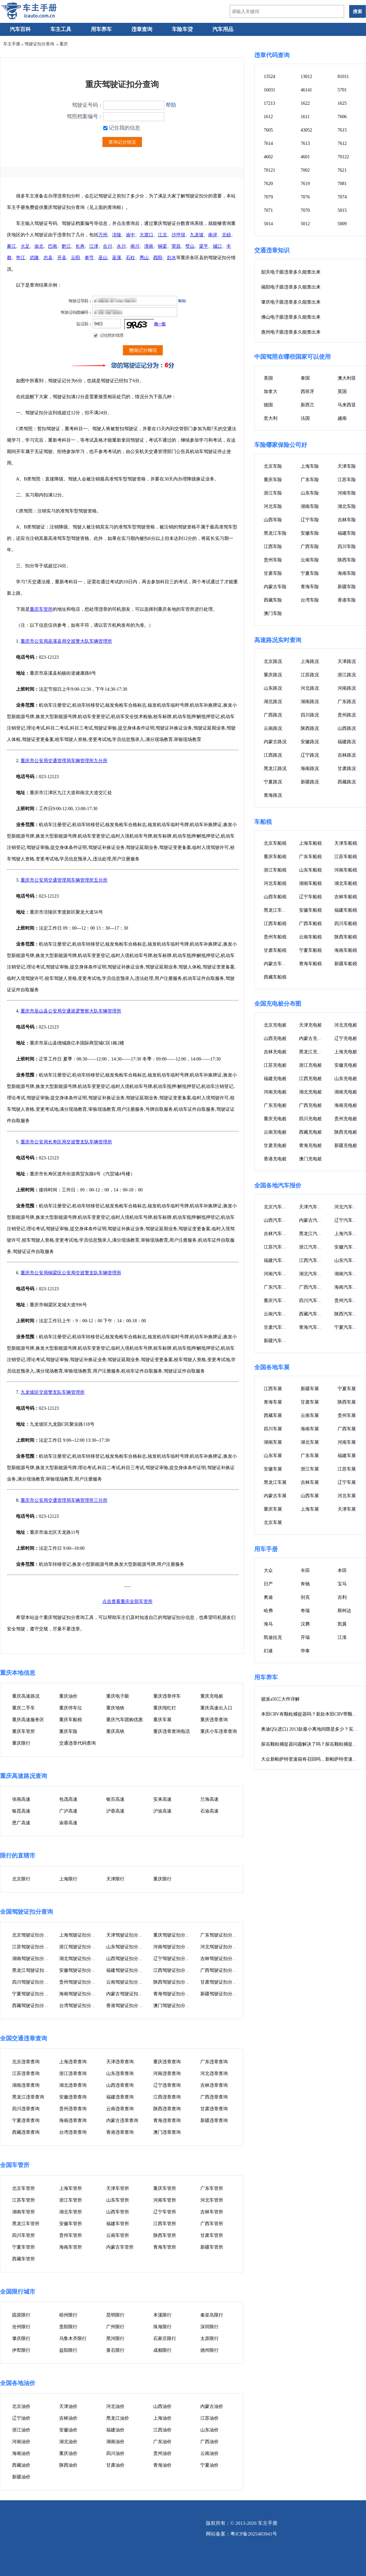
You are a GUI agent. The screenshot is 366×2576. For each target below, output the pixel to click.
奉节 (89, 257)
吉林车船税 (345, 896)
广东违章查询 (214, 2061)
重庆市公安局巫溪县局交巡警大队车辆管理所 (66, 641)
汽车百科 (20, 29)
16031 (269, 89)
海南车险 (347, 573)
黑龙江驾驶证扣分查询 (35, 1970)
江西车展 (273, 1388)
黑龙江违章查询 (28, 2097)
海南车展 (310, 1428)
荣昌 (176, 246)
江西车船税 (275, 923)
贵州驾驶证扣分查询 (79, 1982)
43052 (306, 130)
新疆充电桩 (345, 1145)
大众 (268, 1570)
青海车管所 (164, 2247)
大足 (25, 246)
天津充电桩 (310, 1025)
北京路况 (273, 661)
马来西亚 (347, 404)
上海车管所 (70, 2188)
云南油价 (209, 2453)
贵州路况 (347, 715)
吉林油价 (68, 2418)
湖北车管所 (70, 2211)
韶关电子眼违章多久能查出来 (291, 272)
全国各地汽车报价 (277, 1185)
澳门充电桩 (310, 1158)
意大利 (270, 418)
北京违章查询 (26, 2061)
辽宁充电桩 (345, 1038)
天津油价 (68, 2406)
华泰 (305, 1650)
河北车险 (273, 506)
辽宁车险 (310, 519)
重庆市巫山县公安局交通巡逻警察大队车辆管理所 (71, 1011)
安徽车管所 (70, 2223)
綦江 (11, 246)
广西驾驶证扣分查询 (220, 1970)
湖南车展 (273, 1442)
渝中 (130, 234)
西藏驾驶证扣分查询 (32, 2005)
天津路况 (347, 661)
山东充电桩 (345, 1078)
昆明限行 (115, 2315)
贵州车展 (347, 1415)
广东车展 (310, 1455)
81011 (343, 76)
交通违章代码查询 (77, 1743)
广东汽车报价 (277, 1287)
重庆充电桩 (211, 1696)
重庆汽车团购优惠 (124, 1719)
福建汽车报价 (277, 1260)
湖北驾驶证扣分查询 (79, 1958)
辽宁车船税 (310, 896)
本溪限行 (162, 2315)
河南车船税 (345, 870)
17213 (269, 103)
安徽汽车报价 (348, 1247)
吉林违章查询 (214, 2085)
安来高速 (162, 1799)
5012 (305, 223)
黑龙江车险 (275, 533)
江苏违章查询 (26, 2073)
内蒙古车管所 (120, 2247)
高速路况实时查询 (277, 640)
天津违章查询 (120, 2061)
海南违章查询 (73, 2120)
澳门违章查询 (167, 2132)
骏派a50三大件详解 (280, 1699)
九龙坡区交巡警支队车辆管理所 (53, 1392)
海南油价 (21, 2453)
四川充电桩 (310, 1118)
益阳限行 (68, 2350)
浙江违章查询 (73, 2073)
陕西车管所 (164, 2235)
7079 (268, 197)
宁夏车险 (310, 573)
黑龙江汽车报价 (315, 1233)
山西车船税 (275, 896)
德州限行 (209, 2350)
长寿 (80, 246)
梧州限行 (68, 2315)
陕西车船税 (345, 937)
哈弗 (268, 1610)
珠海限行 (162, 2326)
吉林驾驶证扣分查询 (220, 1958)
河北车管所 (211, 2200)
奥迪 (268, 1597)
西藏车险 (273, 600)
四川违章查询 (26, 2108)
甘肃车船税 (275, 950)
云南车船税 (310, 937)
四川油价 (115, 2453)
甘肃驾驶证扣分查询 (220, 1982)
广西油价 (209, 2441)
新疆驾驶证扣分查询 (220, 1993)
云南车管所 (117, 2235)
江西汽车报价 (312, 1260)
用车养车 (101, 29)
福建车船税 (345, 910)
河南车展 (347, 1442)
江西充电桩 (310, 1078)
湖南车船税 (310, 883)
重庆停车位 (70, 1707)
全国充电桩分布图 (277, 1003)
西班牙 (307, 391)
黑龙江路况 (275, 768)
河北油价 (115, 2406)
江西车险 (273, 546)
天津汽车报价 (312, 1206)
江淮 (342, 1637)
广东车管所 (211, 2188)
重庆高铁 (115, 1731)
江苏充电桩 (275, 1065)
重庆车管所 (41, 609)
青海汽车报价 (312, 1327)
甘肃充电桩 (275, 1145)
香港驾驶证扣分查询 (126, 2005)
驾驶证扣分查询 (39, 43)
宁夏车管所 (23, 2247)
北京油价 (21, 2406)
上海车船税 (310, 843)
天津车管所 (117, 2188)
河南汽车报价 (277, 1273)
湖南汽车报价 (348, 1273)
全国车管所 (14, 2165)
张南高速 (21, 1799)
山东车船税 (310, 870)
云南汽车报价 (277, 1314)
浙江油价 (21, 2429)
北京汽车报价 (277, 1206)
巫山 (103, 257)
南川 (135, 246)
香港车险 (347, 600)
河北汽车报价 (348, 1206)
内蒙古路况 (275, 741)
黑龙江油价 (117, 2418)
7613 (305, 143)
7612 (342, 143)
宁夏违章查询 (26, 2120)
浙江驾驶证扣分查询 (79, 1946)
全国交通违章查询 (23, 2038)
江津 (93, 246)
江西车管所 (164, 2223)
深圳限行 (209, 2326)
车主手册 (11, 43)
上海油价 (162, 2418)
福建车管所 (117, 2223)
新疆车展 (310, 1388)
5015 (342, 210)
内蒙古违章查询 (122, 2120)
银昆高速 (21, 1811)
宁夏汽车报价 (348, 1327)
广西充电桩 (310, 1105)
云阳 (75, 257)
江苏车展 (347, 1469)
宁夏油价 (209, 2465)
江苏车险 (347, 479)
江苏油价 (209, 2418)
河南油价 (21, 2441)
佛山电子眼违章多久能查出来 (291, 317)
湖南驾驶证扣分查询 (32, 1958)
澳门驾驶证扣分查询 (173, 2005)
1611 (305, 116)
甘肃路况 (347, 768)
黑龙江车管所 (26, 2223)
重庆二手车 (23, 1707)
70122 (343, 156)
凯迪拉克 (273, 1637)
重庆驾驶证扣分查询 (173, 1935)
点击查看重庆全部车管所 (127, 1601)
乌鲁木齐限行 (73, 2338)
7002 (305, 170)
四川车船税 (345, 923)
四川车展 (273, 1428)
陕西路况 (310, 728)
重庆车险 (68, 1731)
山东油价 (209, 2429)
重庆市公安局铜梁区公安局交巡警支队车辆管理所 (71, 1272)
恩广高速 (21, 1822)
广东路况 (347, 701)
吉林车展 (310, 1482)
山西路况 (347, 728)
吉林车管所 (211, 2211)
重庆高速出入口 (216, 1707)
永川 (121, 246)
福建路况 (347, 741)
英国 (342, 391)
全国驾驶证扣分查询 (26, 1911)
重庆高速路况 (26, 1696)
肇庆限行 (21, 2338)
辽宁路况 (310, 755)
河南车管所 (164, 2200)
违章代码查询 (272, 55)
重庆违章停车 (167, 1696)
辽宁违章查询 (167, 2085)
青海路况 (273, 795)
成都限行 (162, 2350)
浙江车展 (310, 1469)
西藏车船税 (275, 977)
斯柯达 (344, 1610)
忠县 (48, 257)
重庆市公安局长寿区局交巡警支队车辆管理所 (66, 1141)
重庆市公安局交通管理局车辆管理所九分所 (64, 760)
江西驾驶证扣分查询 (173, 1970)
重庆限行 (21, 1743)
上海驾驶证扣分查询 (79, 1935)
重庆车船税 (70, 1719)
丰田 (305, 1570)
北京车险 (273, 466)
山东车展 (273, 1455)
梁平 (203, 246)
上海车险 (310, 466)
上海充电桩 (345, 1051)
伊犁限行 (21, 2350)
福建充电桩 (275, 1078)
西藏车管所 (23, 2258)
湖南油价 (115, 2441)
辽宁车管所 (164, 2211)
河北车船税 (275, 883)
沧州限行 (21, 2326)
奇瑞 (305, 1610)
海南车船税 (345, 950)
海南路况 (310, 768)
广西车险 (310, 546)
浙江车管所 (70, 2200)
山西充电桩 (275, 1038)
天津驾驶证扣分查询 (126, 1935)
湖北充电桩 (310, 1092)
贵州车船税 (275, 937)
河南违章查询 (167, 2073)
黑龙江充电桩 (312, 1051)
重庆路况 (273, 674)
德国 (268, 404)
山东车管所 (117, 2200)
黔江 (66, 246)
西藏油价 (21, 2465)
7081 (342, 183)
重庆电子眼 (117, 1696)
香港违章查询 (120, 2132)
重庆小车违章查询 (218, 1731)
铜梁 (162, 246)
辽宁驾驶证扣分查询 (173, 1958)
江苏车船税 (345, 856)
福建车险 (347, 533)
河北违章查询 (214, 2073)
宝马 (342, 1583)
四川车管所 (23, 2235)
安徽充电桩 (345, 1065)
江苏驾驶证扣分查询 (32, 1946)
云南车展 (310, 1415)
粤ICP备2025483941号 (253, 2534)
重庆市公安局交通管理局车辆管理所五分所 (64, 880)
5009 (342, 223)
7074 (342, 197)
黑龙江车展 (275, 1482)
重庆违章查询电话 (171, 1731)
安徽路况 (310, 741)
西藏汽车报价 (312, 1314)
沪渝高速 (162, 1811)
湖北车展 (310, 1442)
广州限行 (115, 2326)
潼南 (148, 246)
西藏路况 (347, 781)
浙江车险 (273, 493)
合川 (107, 246)
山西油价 (162, 2406)
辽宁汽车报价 (348, 1220)
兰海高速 (209, 1799)
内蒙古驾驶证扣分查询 (129, 1993)
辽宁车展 (347, 1482)
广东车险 (310, 479)
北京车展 (273, 1522)
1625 (342, 103)
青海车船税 (310, 963)
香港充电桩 (275, 1158)
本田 (342, 1570)
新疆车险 (347, 586)
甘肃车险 (273, 573)
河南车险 (347, 493)
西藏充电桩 (310, 1132)
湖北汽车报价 (312, 1273)
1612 (268, 116)
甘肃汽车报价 (277, 1327)
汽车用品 (222, 29)
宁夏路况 (273, 781)
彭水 (171, 257)
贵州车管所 (70, 2235)
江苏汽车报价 (277, 1247)
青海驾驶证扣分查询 (173, 1993)
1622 (305, 103)
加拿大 (270, 391)
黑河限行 (115, 2338)
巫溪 (116, 257)
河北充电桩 (345, 1025)
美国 (268, 378)
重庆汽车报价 (277, 1300)
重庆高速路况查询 (23, 1776)
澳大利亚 (347, 378)
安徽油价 (68, 2429)
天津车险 (347, 466)
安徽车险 (310, 533)
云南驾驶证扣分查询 (126, 1982)
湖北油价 (68, 2441)
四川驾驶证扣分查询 (32, 1982)
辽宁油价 (21, 2418)
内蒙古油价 (211, 2406)
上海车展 (310, 1509)
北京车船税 (275, 843)
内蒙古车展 (275, 1495)
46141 (306, 89)
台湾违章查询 (73, 2132)
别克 (305, 1597)
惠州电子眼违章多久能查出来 (291, 332)
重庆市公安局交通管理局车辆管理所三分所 (64, 1500)
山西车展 (310, 1495)
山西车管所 (117, 2211)
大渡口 (146, 234)
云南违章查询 (120, 2108)
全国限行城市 (17, 2291)
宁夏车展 (347, 1388)
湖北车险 (347, 506)
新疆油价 (21, 2476)
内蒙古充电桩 (312, 1038)
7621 (342, 170)
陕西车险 (347, 560)
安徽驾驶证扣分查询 (79, 1970)
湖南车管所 (23, 2211)
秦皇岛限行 (211, 2315)
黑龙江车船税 (277, 910)
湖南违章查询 (26, 2085)
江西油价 (162, 2429)
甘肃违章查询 (214, 2108)
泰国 (305, 378)
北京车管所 (23, 2188)
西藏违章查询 (26, 2132)
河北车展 (347, 1495)
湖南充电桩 (345, 1092)
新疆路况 (310, 781)
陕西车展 (347, 1402)
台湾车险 (310, 600)
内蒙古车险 (275, 586)
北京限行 (21, 1879)
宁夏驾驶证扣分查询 (32, 1993)
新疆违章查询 (214, 2120)
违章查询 (141, 29)
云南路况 (273, 728)
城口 (217, 246)
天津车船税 (345, 843)
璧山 (189, 246)
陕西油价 (68, 2465)
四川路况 (310, 715)
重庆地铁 (115, 1707)
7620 (268, 183)
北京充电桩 (275, 1025)
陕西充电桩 (345, 1132)
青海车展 (273, 1402)
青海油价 (162, 2465)
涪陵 (116, 234)
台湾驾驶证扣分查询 (79, 2005)
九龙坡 (197, 234)
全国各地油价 (17, 2383)
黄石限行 (115, 2350)
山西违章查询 (120, 2085)
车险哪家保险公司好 (280, 445)
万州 (103, 234)
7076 (305, 197)
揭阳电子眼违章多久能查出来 (291, 287)
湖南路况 (310, 701)
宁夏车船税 (310, 950)
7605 (268, 130)
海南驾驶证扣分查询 (79, 1993)
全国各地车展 (272, 1367)
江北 (162, 234)
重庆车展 (162, 1719)
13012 (306, 76)
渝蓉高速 (68, 1822)
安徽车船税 (310, 910)
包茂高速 (68, 1799)
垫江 (20, 257)
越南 (342, 418)
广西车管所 (211, 2223)
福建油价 (115, 2429)
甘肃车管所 (211, 2235)
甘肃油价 (115, 2465)
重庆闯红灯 (164, 1707)
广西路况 (273, 715)
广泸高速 (68, 1811)
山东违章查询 (120, 2073)
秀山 (144, 257)
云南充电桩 (275, 1132)
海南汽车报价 (348, 1287)
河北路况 (310, 688)
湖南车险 (310, 506)
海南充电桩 (345, 1105)
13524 (269, 76)
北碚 (226, 234)
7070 (305, 210)
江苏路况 (310, 674)
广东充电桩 (275, 1105)
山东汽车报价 (348, 1260)
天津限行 (115, 1879)
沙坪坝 (178, 234)
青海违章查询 (167, 2120)
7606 (342, 116)
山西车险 (273, 519)
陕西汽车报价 (348, 1314)
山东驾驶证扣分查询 (126, 1946)
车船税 (263, 822)
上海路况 (310, 661)
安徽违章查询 (73, 2097)
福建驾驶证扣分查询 (126, 1970)
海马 (268, 1624)
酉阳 (157, 257)
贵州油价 (162, 2453)
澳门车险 (273, 613)
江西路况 (273, 755)
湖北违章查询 (73, 2085)
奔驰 (305, 1583)
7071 (268, 210)
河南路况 (347, 688)
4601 (305, 156)
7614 (268, 143)
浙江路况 (347, 674)
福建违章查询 (120, 2097)
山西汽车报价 (277, 1220)
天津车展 (347, 1509)
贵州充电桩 (345, 1118)
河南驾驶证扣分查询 (173, 1946)
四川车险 (347, 546)
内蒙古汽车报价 (315, 1220)
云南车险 (310, 560)
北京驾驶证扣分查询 (32, 1935)
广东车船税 (310, 856)
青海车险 (310, 586)
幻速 (268, 1650)
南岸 (212, 234)
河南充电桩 (275, 1092)
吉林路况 (347, 755)
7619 (305, 183)
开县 (61, 257)
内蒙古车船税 (277, 963)
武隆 (34, 257)
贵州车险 (273, 560)
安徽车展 (273, 1469)
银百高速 (115, 1799)
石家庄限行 (164, 2338)
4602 (268, 156)
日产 (268, 1583)
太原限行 (209, 2338)
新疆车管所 (211, 2247)
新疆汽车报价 (277, 1340)
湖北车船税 (345, 883)
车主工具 (60, 29)
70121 (269, 170)
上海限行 (68, 1879)
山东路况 (273, 688)
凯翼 (342, 1624)
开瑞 (305, 1637)
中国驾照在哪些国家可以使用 (292, 356)
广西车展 (347, 1428)
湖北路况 (273, 701)
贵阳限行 (68, 2326)
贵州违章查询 (73, 2108)
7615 (342, 130)
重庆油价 (68, 1696)
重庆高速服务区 (28, 1719)
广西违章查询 (214, 2097)
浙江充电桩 (310, 1065)
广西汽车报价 (312, 1287)
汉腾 (305, 1624)
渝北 (38, 246)
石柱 (130, 257)
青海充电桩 (310, 1145)
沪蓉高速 (115, 1811)
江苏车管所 (23, 2200)
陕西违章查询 (167, 2108)
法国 (305, 418)
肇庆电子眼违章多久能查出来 (291, 302)
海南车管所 (70, 2247)
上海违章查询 (73, 2061)
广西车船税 (310, 923)
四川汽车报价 (312, 1300)
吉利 (342, 1597)
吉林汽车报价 (277, 1233)
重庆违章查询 (214, 1719)
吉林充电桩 (275, 1051)
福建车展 (347, 1455)
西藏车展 (273, 1415)
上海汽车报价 (348, 1233)
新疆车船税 (345, 963)
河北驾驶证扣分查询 (220, 1946)
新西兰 (307, 404)
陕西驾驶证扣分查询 (173, 1982)
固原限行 (21, 2315)
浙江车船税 (275, 870)
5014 (268, 223)
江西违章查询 (167, 2097)
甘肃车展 (310, 1402)
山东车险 (310, 493)
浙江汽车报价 (312, 1247)
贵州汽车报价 (348, 1300)
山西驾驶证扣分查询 (126, 1958)
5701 (342, 89)
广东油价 (162, 2441)
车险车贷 (182, 29)
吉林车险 (347, 519)
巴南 (52, 246)
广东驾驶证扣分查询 (220, 1935)
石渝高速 (209, 1811)
